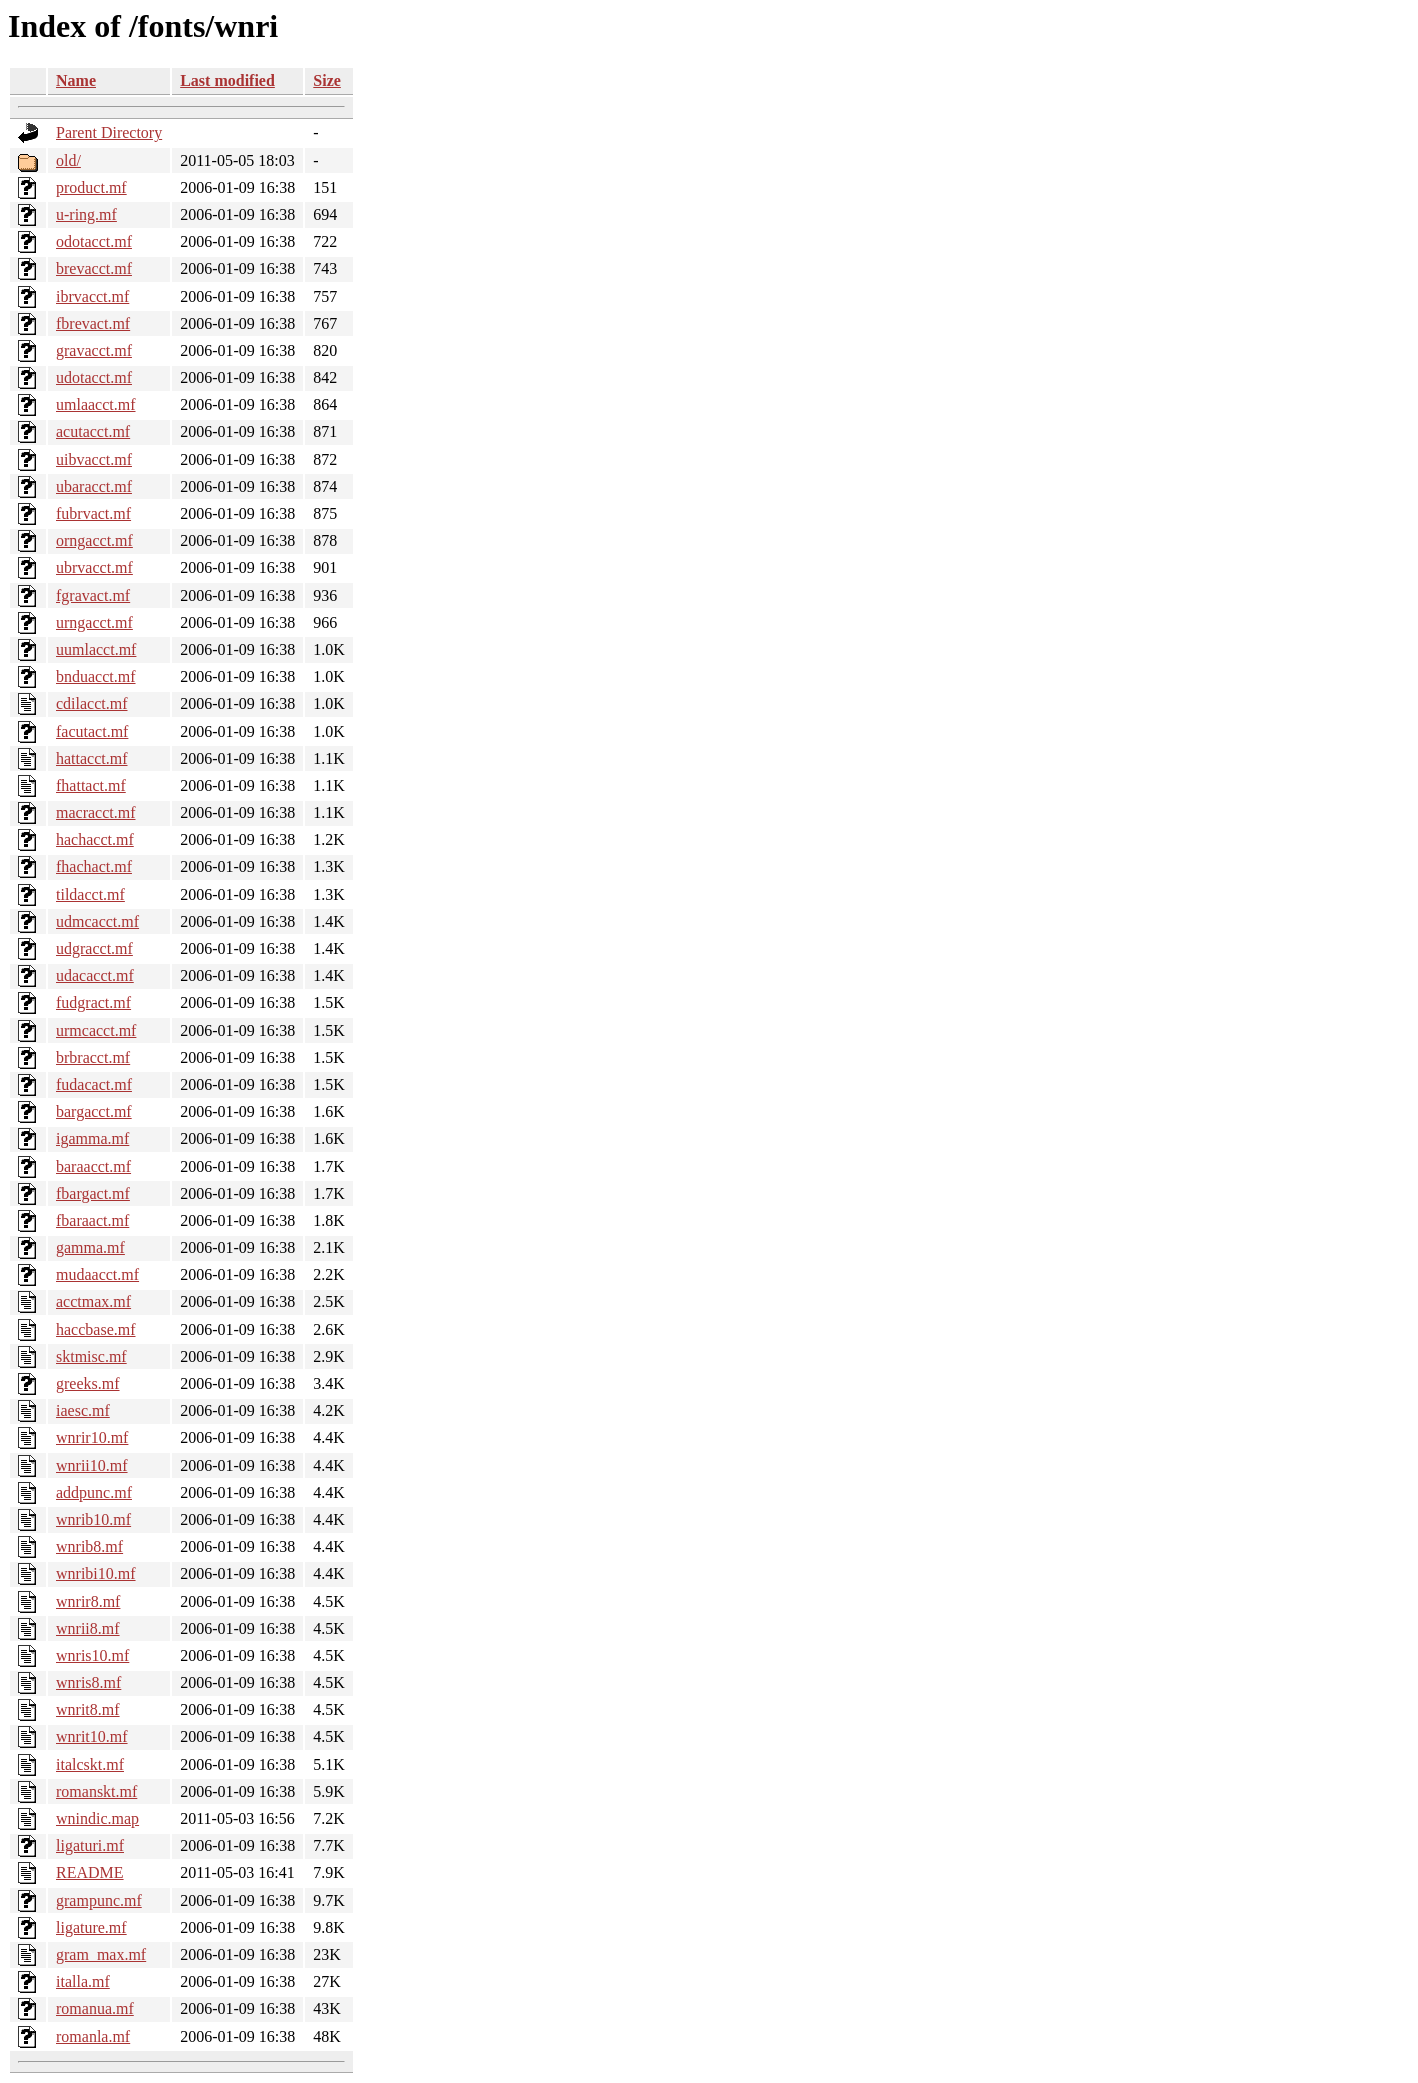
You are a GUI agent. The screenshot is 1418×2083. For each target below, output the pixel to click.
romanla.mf (93, 2036)
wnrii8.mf (88, 1628)
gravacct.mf (94, 350)
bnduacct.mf (96, 676)
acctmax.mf (93, 1301)
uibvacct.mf (94, 459)
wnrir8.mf (88, 1601)
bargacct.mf (94, 1111)
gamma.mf (90, 1247)
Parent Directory (109, 132)
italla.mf (83, 1981)
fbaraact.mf (92, 1220)
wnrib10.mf (93, 1519)
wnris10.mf (92, 1655)
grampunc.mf (99, 1900)
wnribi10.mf (96, 1573)
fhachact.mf (94, 866)
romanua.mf (95, 2008)
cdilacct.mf (92, 703)
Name (76, 80)
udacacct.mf (95, 975)
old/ (68, 160)
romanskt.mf (96, 1791)
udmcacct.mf (97, 921)
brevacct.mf (94, 268)
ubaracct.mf (94, 486)
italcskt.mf (90, 1764)
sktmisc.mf (91, 1356)
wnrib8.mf (89, 1546)
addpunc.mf (94, 1492)
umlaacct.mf (96, 404)
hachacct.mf (95, 839)
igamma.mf (92, 1138)
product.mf (91, 187)
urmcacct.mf (96, 1030)
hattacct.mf (92, 758)
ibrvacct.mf (92, 296)
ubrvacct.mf (94, 567)
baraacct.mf (93, 1166)
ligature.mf (91, 1927)
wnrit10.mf (92, 1736)
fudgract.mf (93, 1002)
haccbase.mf (96, 1329)
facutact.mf (92, 731)
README (90, 1872)
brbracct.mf (93, 1057)
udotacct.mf (94, 377)
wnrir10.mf (92, 1437)
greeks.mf (88, 1383)
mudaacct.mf (97, 1274)
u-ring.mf (86, 214)
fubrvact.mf (93, 513)
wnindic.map (97, 1818)
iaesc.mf (83, 1410)
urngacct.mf (94, 622)
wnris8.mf (88, 1682)
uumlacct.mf (96, 649)
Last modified (227, 80)
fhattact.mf (91, 785)
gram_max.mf (101, 1954)
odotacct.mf (94, 241)
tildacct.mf (90, 894)
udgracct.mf (94, 948)
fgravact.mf (93, 595)
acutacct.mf (93, 431)
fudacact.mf (94, 1084)
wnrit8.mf (88, 1709)
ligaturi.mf (90, 1845)
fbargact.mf (93, 1193)
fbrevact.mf (93, 323)
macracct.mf (96, 812)
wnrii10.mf (92, 1465)
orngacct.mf (94, 540)
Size (327, 80)
